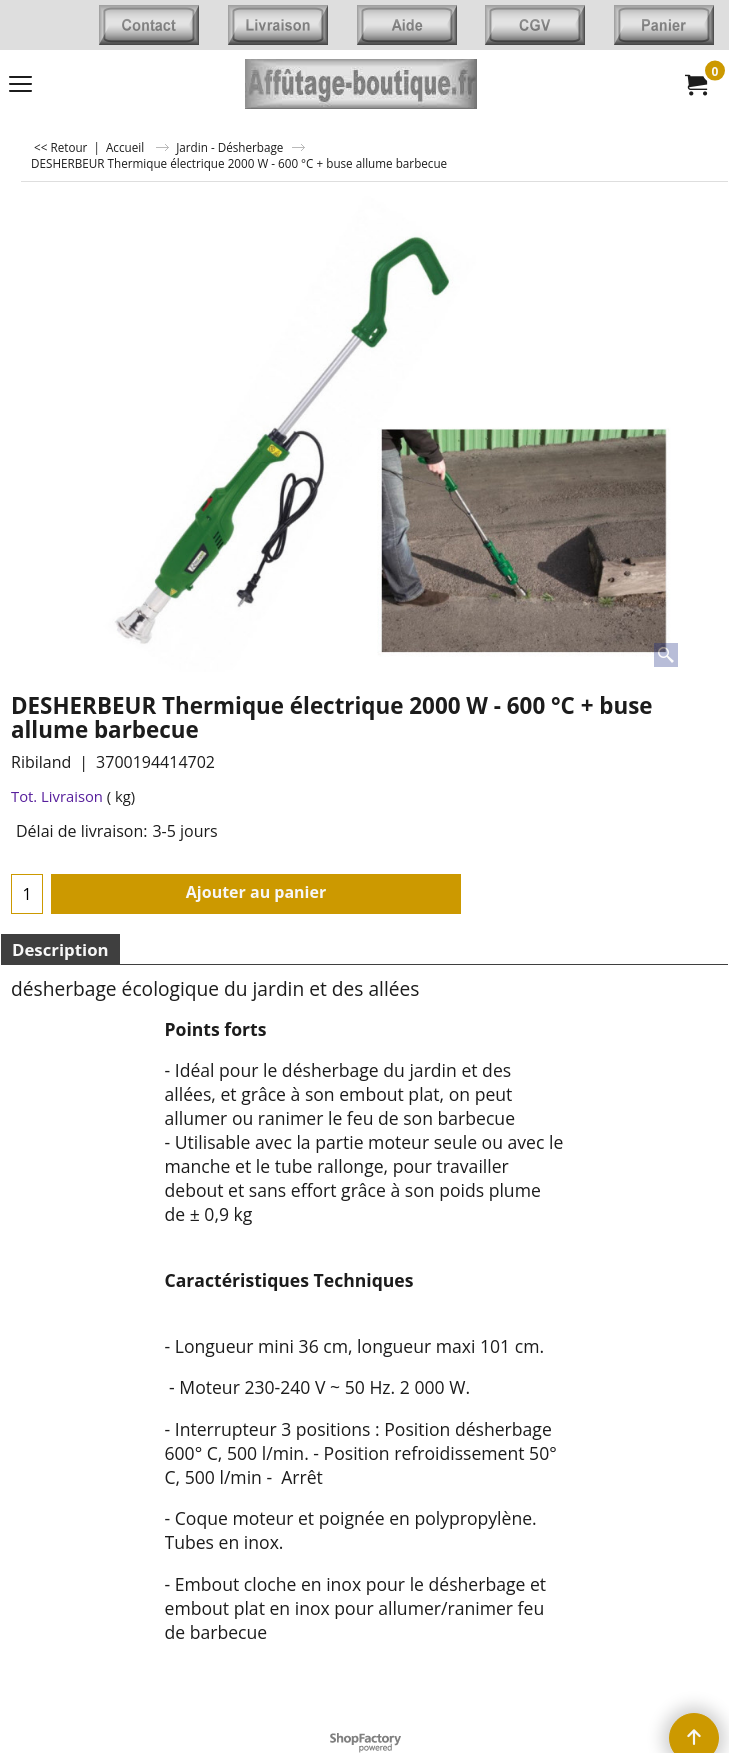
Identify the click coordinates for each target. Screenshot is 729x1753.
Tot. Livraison (57, 796)
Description (60, 949)
